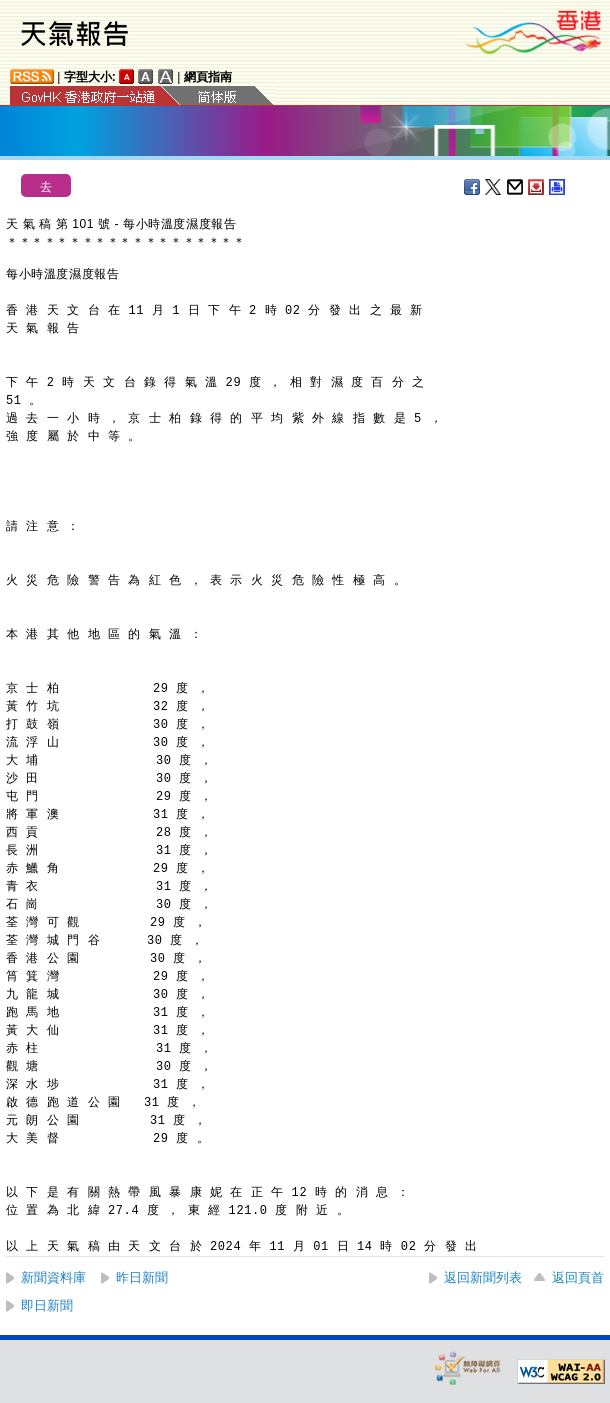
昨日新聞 (142, 1277)
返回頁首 (578, 1277)
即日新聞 (47, 1305)
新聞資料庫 (53, 1277)
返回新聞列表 (483, 1277)
